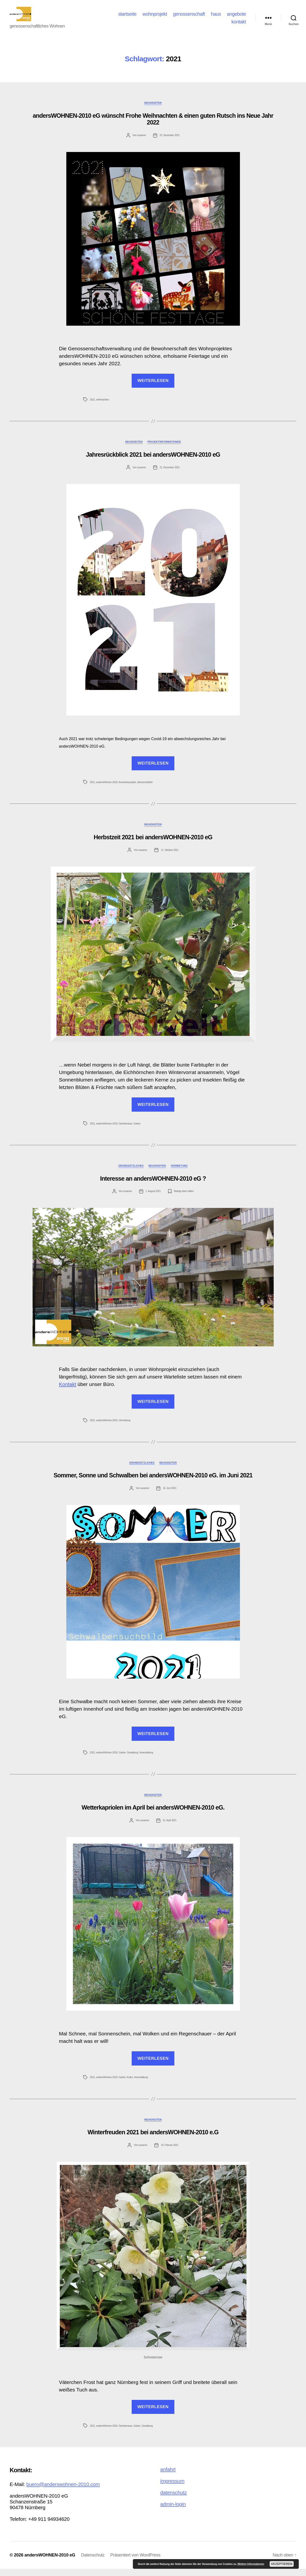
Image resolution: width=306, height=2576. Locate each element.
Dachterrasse (125, 1131)
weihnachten (102, 407)
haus (216, 17)
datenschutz (173, 2499)
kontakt (238, 25)
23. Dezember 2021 (170, 142)
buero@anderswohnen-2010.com (63, 2491)
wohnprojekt (155, 17)
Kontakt (67, 1391)
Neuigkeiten (153, 110)
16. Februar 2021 (169, 2152)
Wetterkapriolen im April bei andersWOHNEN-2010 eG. (153, 1814)
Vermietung (179, 1173)
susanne (141, 142)
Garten (137, 1131)
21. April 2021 (170, 1827)
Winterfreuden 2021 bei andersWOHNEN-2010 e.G (153, 2139)
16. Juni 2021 (170, 1495)
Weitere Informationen (251, 2563)
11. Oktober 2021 (169, 857)
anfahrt (168, 2476)
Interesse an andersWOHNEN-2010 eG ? (153, 1185)
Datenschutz (92, 2562)
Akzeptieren (281, 2564)
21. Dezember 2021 (170, 474)
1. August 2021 (153, 1198)
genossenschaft (189, 17)
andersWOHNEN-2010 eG (49, 2562)
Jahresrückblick (145, 789)
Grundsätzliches (131, 1173)
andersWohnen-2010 (107, 789)
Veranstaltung (146, 1759)
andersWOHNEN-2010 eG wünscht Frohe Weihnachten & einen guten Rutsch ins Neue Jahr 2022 (153, 126)
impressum (172, 2488)
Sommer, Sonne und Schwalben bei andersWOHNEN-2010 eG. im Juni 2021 (153, 1482)
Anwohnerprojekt (127, 789)
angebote (236, 17)
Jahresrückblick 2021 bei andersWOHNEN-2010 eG (153, 461)
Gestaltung (132, 1759)
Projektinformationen (164, 449)
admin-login (173, 2511)
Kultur (130, 2084)
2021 (92, 407)
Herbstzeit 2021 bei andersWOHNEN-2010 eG (153, 844)
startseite (127, 17)
